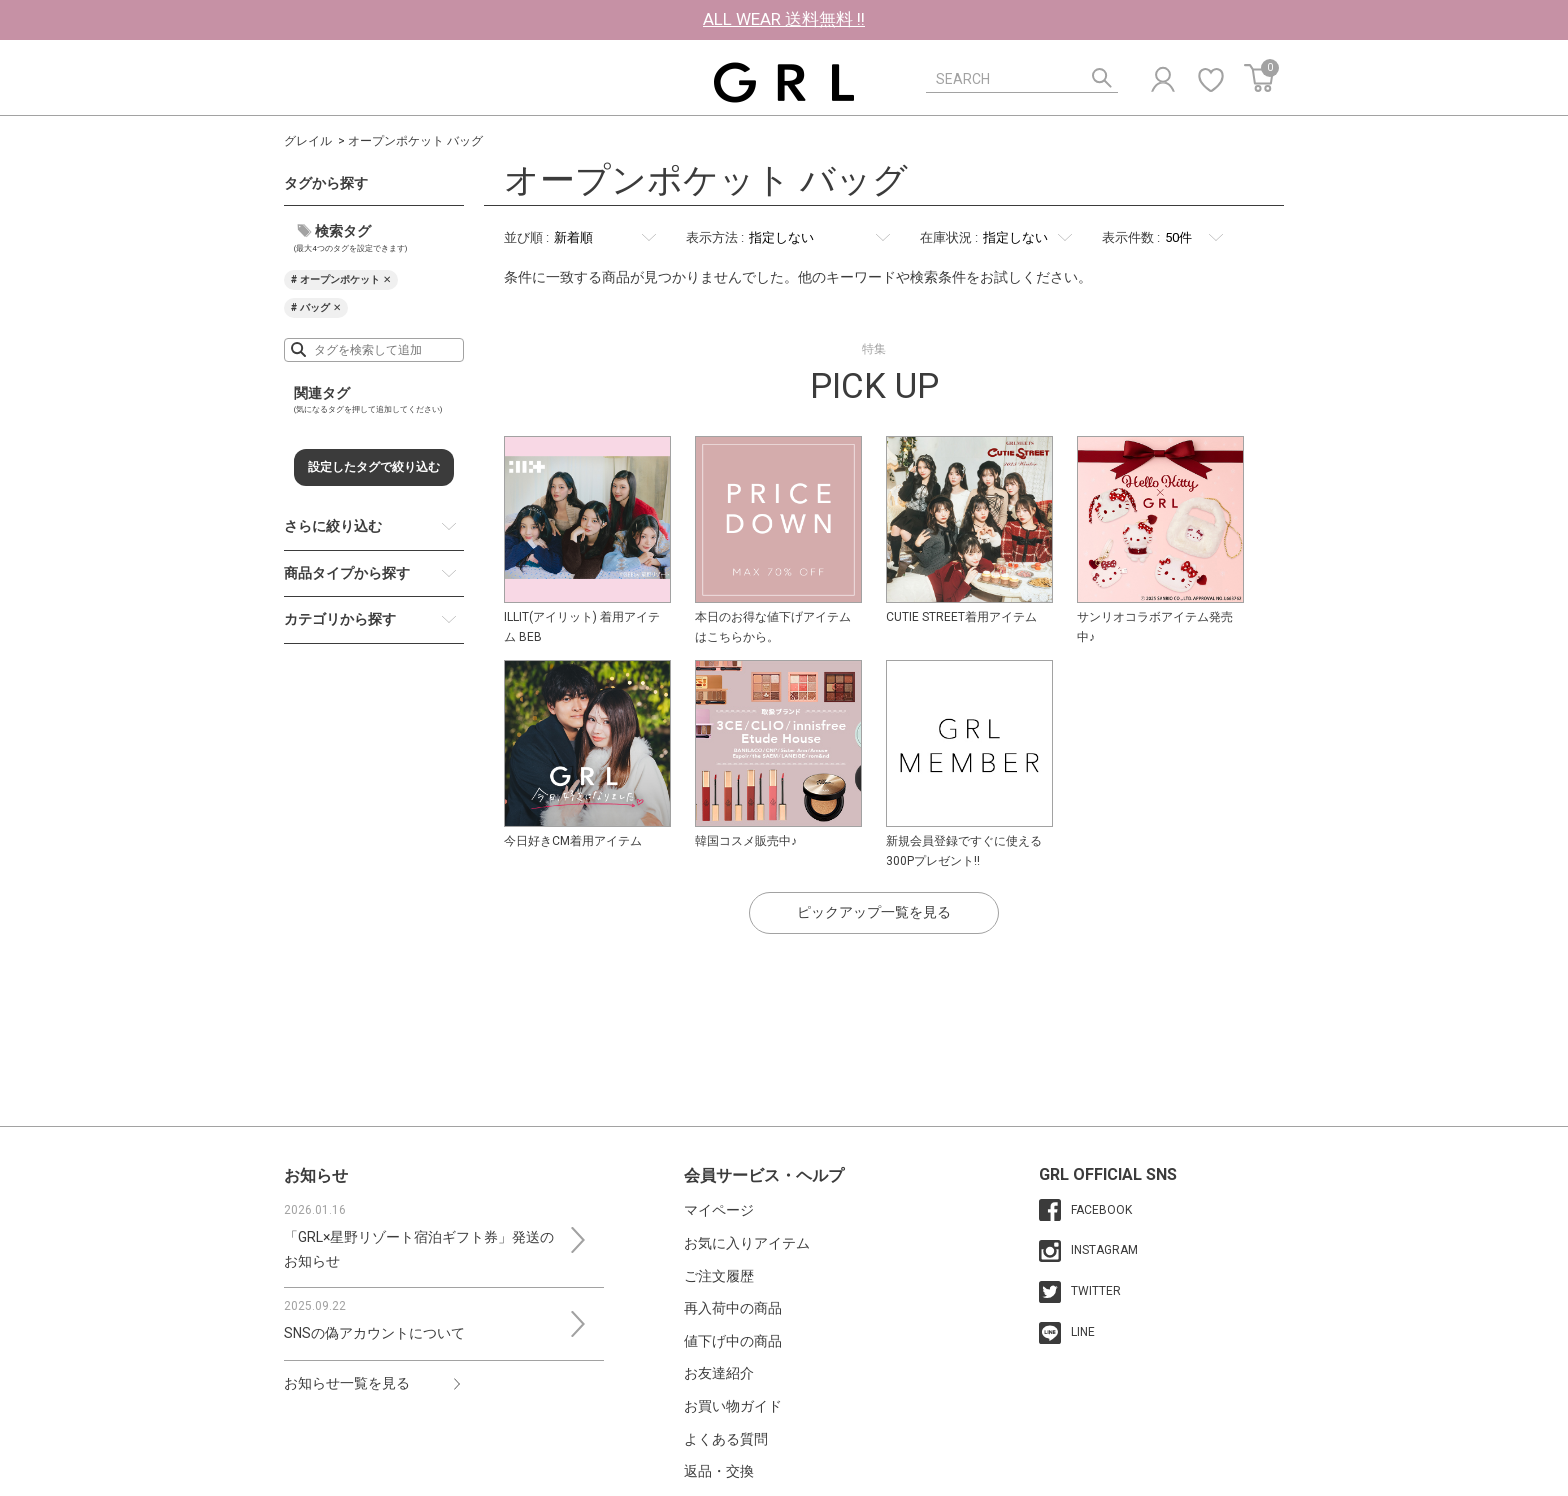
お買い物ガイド (733, 1406)
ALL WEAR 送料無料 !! (784, 19)
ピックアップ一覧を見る (874, 912)
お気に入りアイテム (747, 1243)
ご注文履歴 (719, 1276)
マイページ (719, 1210)
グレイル (308, 141)
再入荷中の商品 (733, 1308)
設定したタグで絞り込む (374, 467)
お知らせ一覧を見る (347, 1383)
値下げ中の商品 (733, 1341)
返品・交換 (719, 1471)
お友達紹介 (719, 1373)
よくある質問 (726, 1439)
